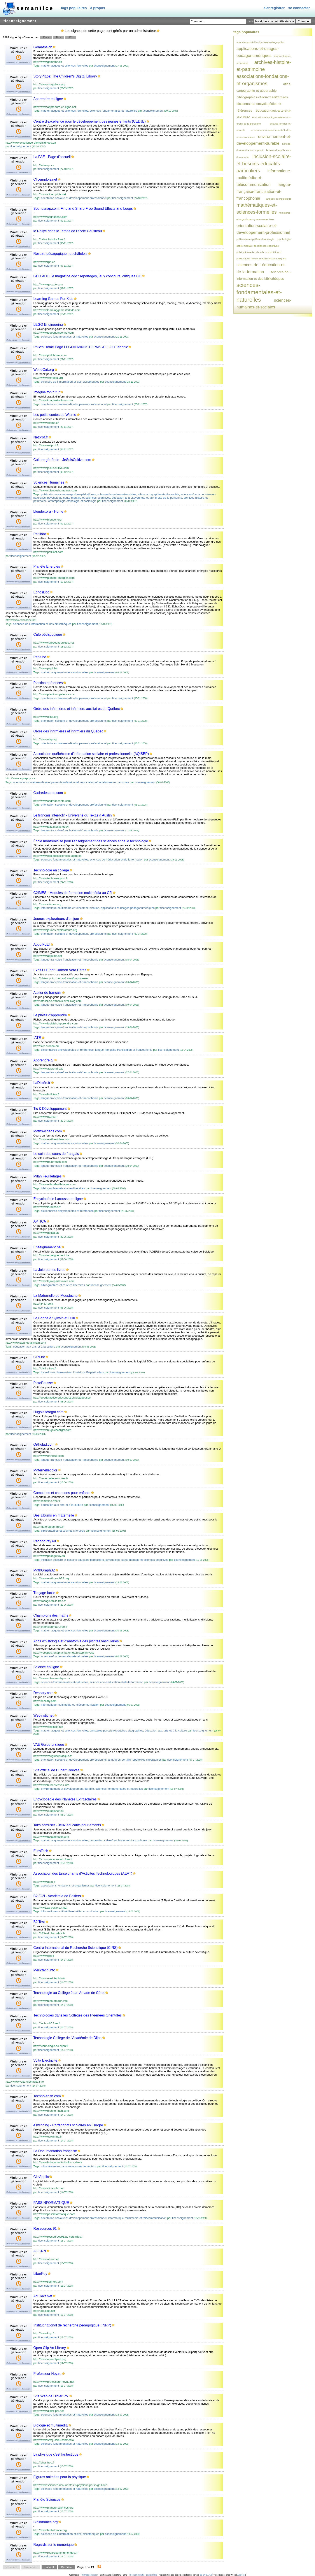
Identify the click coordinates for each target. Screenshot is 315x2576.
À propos (97, 8)
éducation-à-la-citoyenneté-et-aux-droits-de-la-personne (147, 497)
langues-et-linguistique (278, 198)
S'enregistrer (274, 8)
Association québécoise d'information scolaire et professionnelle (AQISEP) (91, 754)
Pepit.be (39, 657)
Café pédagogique (47, 634)
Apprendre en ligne (48, 99)
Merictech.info (44, 1970)
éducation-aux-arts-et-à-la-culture (34, 1346)
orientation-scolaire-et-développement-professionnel (74, 198)
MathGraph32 (44, 1570)
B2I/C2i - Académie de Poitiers (57, 1896)
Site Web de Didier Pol (51, 2396)
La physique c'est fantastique (56, 2454)
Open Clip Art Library (49, 2348)
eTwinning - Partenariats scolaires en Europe (68, 2125)
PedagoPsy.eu (44, 1541)
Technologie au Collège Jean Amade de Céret (69, 1993)
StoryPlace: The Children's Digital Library (65, 76)
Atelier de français (47, 992)
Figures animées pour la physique (59, 2477)
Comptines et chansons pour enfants (62, 1493)
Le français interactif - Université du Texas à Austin (72, 815)
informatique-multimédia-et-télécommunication (70, 908)
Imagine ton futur (46, 392)
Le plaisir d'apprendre (50, 1015)
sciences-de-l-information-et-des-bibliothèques (70, 381)
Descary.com (43, 1693)
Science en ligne (46, 1667)
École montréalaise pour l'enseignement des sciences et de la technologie (90, 841)
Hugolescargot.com (48, 1412)
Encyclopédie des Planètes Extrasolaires (65, 1799)
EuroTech (40, 1851)
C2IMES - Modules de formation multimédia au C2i (72, 893)
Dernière (66, 2567)
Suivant (49, 2567)
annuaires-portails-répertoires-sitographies (116, 1730)
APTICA (39, 1221)
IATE (37, 1038)
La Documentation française (55, 2151)
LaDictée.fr (41, 1083)
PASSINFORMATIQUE (51, 2203)
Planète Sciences (47, 2499)
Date (46, 37)
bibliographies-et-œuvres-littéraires (63, 1188)
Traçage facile (44, 1593)
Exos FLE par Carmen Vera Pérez (59, 970)
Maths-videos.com (47, 1131)
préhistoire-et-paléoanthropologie (255, 239)
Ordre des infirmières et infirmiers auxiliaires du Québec (76, 709)
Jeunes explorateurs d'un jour (56, 918)
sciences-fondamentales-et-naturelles (113, 110)
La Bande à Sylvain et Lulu (54, 1318)
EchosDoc (41, 592)
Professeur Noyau (47, 2373)
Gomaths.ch (42, 47)
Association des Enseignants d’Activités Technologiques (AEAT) (82, 1873)
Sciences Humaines (48, 482)
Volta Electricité (45, 2060)
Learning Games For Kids (53, 299)
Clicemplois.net (45, 179)
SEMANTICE (35, 8)
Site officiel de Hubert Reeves (56, 1770)
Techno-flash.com (47, 2096)
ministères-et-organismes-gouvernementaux (68, 2166)
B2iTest (39, 1922)
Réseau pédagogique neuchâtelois (60, 253)
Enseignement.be (47, 1247)
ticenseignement (104, 65)
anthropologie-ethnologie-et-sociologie (72, 501)
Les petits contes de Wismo (54, 415)
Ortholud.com (43, 1444)
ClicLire (39, 1357)
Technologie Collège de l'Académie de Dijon (67, 2038)
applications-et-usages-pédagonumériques (128, 908)
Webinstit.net (43, 1715)
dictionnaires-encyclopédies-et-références (67, 1049)
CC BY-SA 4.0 (205, 2575)
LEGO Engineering (48, 324)
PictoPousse (43, 1383)
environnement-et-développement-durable (67, 1788)
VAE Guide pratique (48, 1744)
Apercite (241, 2575)
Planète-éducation (90, 2575)
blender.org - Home (48, 511)
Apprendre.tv (43, 1060)
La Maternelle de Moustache (55, 1295)
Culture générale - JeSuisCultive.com (62, 460)
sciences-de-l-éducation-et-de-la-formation (116, 859)
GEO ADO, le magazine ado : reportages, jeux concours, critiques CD (87, 276)
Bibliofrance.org (45, 2522)
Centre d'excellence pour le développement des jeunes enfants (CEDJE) (89, 121)
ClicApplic (41, 2177)
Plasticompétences (48, 683)
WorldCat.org (43, 369)
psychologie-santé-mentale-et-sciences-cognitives (78, 497)
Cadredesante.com (48, 793)
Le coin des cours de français (56, 1154)
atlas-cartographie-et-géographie (158, 494)
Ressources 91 (45, 2228)
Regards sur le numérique (53, 2544)
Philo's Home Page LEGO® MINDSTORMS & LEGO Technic (80, 347)
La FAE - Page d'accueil (52, 157)
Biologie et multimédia (50, 2425)
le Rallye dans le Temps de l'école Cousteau (67, 231)
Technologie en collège (51, 870)
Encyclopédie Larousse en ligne (58, 1199)
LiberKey (40, 2273)
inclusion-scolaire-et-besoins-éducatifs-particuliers (72, 1372)
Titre (58, 37)
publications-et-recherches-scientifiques (258, 252)
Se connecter (299, 8)
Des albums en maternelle (53, 1515)
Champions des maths (50, 1615)
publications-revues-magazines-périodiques (68, 494)
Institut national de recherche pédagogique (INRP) (72, 2325)
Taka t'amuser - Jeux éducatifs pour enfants (67, 1825)
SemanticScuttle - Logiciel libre (144, 2575)
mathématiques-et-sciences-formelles (64, 65)
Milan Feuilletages (47, 1176)
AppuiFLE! (41, 944)
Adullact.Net (42, 2296)
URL (70, 37)
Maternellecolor (45, 1470)
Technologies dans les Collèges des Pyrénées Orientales (77, 2015)
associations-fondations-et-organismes (104, 782)
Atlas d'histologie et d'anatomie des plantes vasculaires (76, 1641)
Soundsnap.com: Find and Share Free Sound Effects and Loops (83, 208)
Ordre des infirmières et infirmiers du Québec (68, 731)
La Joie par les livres (49, 1270)
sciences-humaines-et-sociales (116, 494)
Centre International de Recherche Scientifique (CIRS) (75, 1948)
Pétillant (39, 534)
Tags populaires (74, 8)
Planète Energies (46, 566)
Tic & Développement (50, 1108)
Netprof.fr (40, 437)
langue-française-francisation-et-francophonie (69, 830)
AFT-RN (39, 2251)
